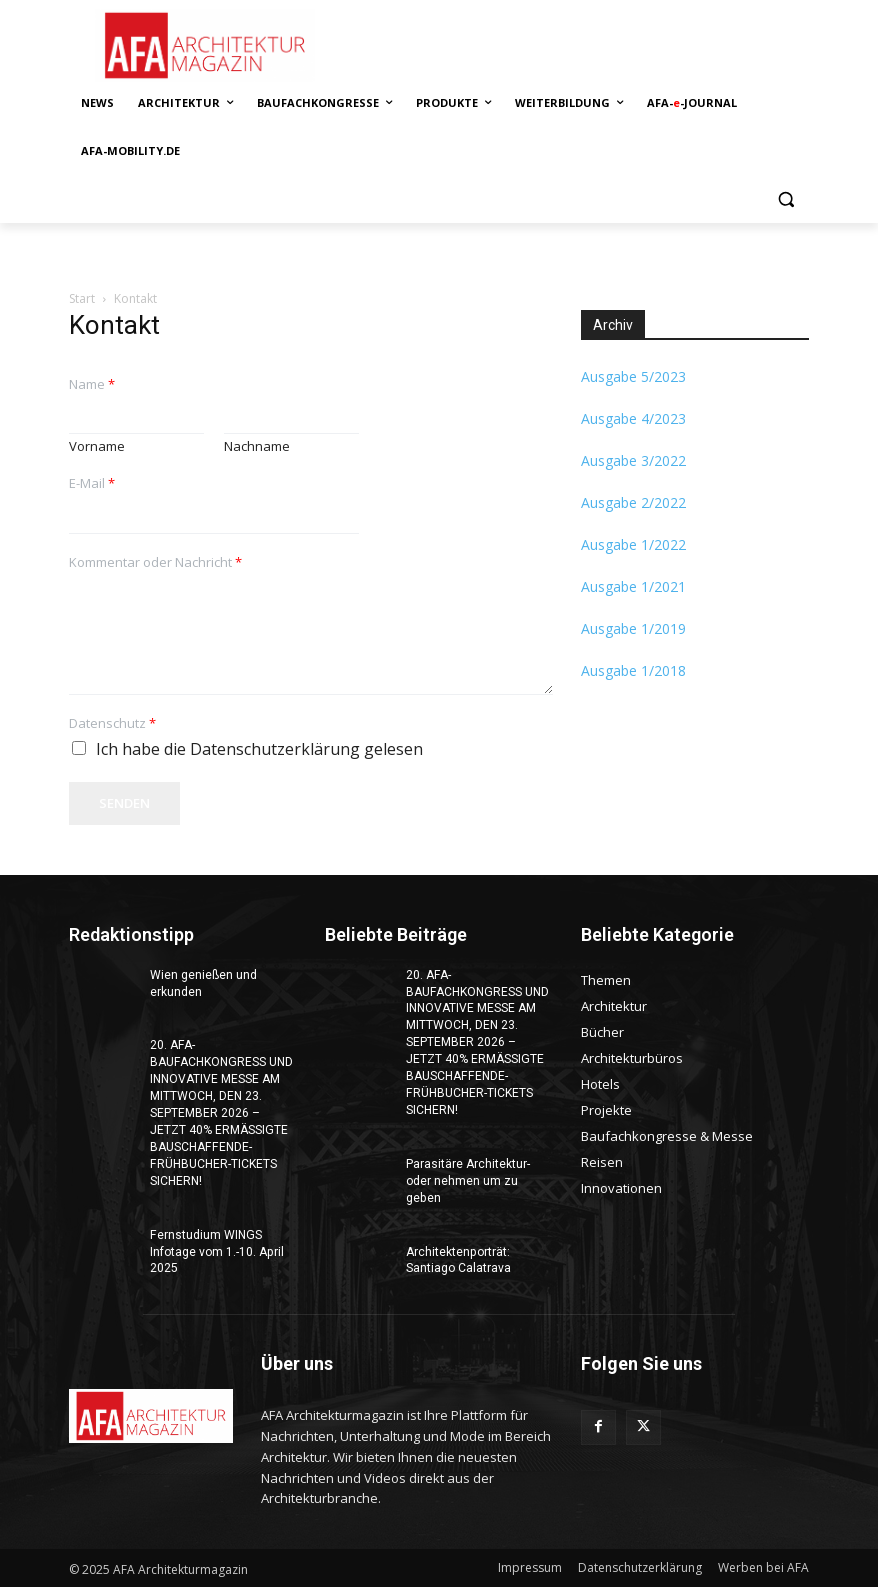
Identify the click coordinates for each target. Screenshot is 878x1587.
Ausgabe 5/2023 (633, 376)
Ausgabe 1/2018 (633, 670)
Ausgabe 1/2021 (633, 586)
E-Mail (92, 483)
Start (82, 298)
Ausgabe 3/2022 (633, 460)
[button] (785, 199)
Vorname (97, 446)
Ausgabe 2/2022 (633, 502)
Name (92, 384)
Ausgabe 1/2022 (633, 544)
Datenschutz (112, 723)
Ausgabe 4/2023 (633, 418)
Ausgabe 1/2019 (633, 628)
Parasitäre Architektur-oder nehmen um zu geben (468, 1180)
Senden (124, 803)
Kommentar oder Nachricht (155, 562)
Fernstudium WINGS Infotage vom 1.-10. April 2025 (216, 1250)
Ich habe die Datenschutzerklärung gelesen (259, 749)
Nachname (257, 446)
